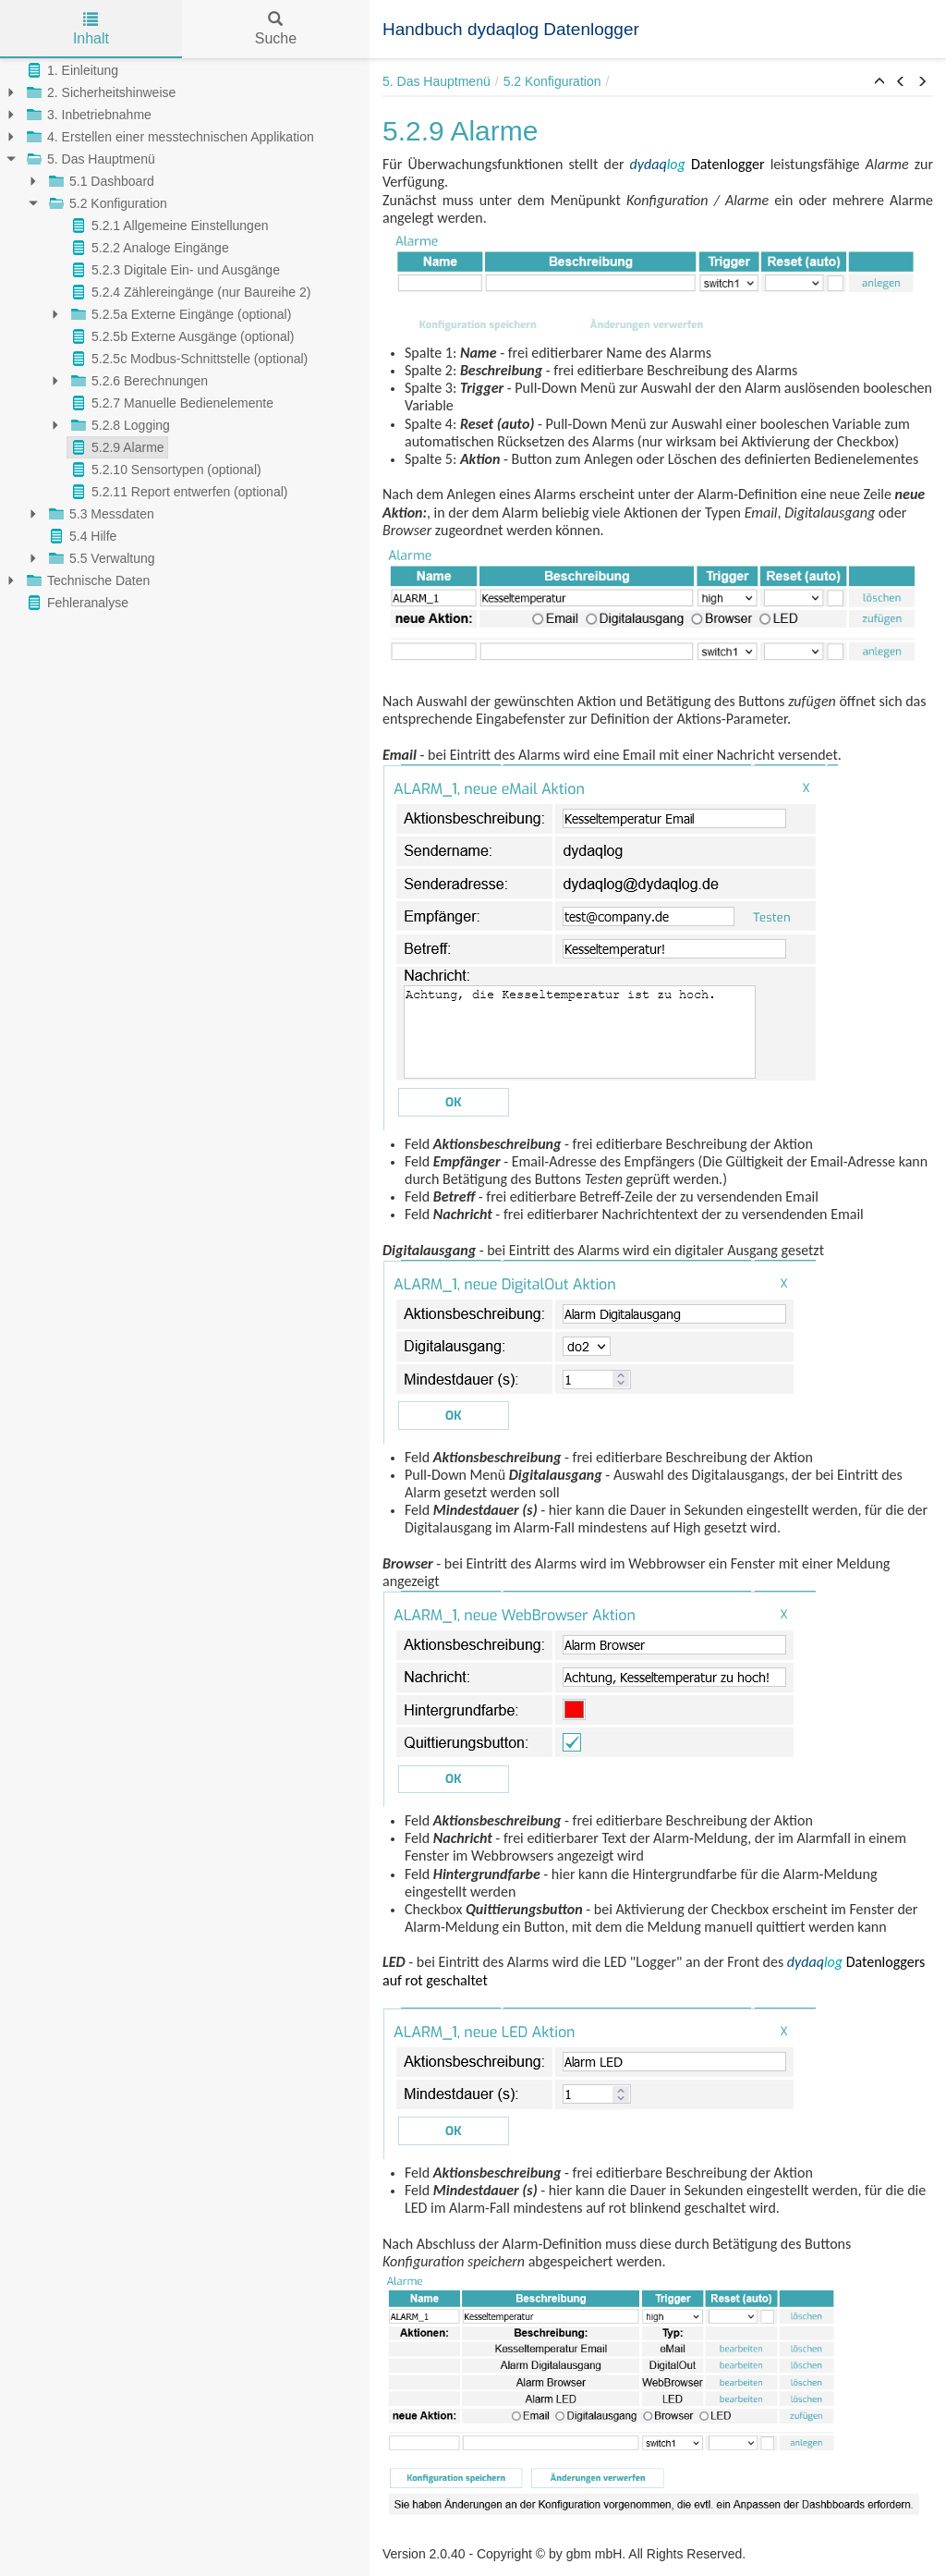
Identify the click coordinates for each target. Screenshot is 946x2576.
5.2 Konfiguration (106, 203)
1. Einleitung (70, 70)
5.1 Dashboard (99, 181)
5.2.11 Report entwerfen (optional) (177, 492)
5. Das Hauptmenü (89, 159)
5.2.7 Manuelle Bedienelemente (170, 403)
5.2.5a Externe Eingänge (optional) (179, 314)
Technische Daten (86, 580)
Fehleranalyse (75, 603)
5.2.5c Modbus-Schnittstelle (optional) (187, 359)
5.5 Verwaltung (100, 558)
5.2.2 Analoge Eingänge (148, 248)
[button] (879, 82)
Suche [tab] (276, 29)
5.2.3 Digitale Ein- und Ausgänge (173, 270)
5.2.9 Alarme (115, 447)
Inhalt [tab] (91, 29)
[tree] (185, 336)
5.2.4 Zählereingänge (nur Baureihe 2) (188, 292)
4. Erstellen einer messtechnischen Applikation (168, 137)
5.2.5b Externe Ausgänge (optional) (181, 336)
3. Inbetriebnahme (87, 115)
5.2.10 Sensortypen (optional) (164, 469)
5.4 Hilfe (80, 536)
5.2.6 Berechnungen (137, 381)
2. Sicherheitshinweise (99, 92)
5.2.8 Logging (118, 425)
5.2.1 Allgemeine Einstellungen (167, 225)
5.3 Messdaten (99, 514)
